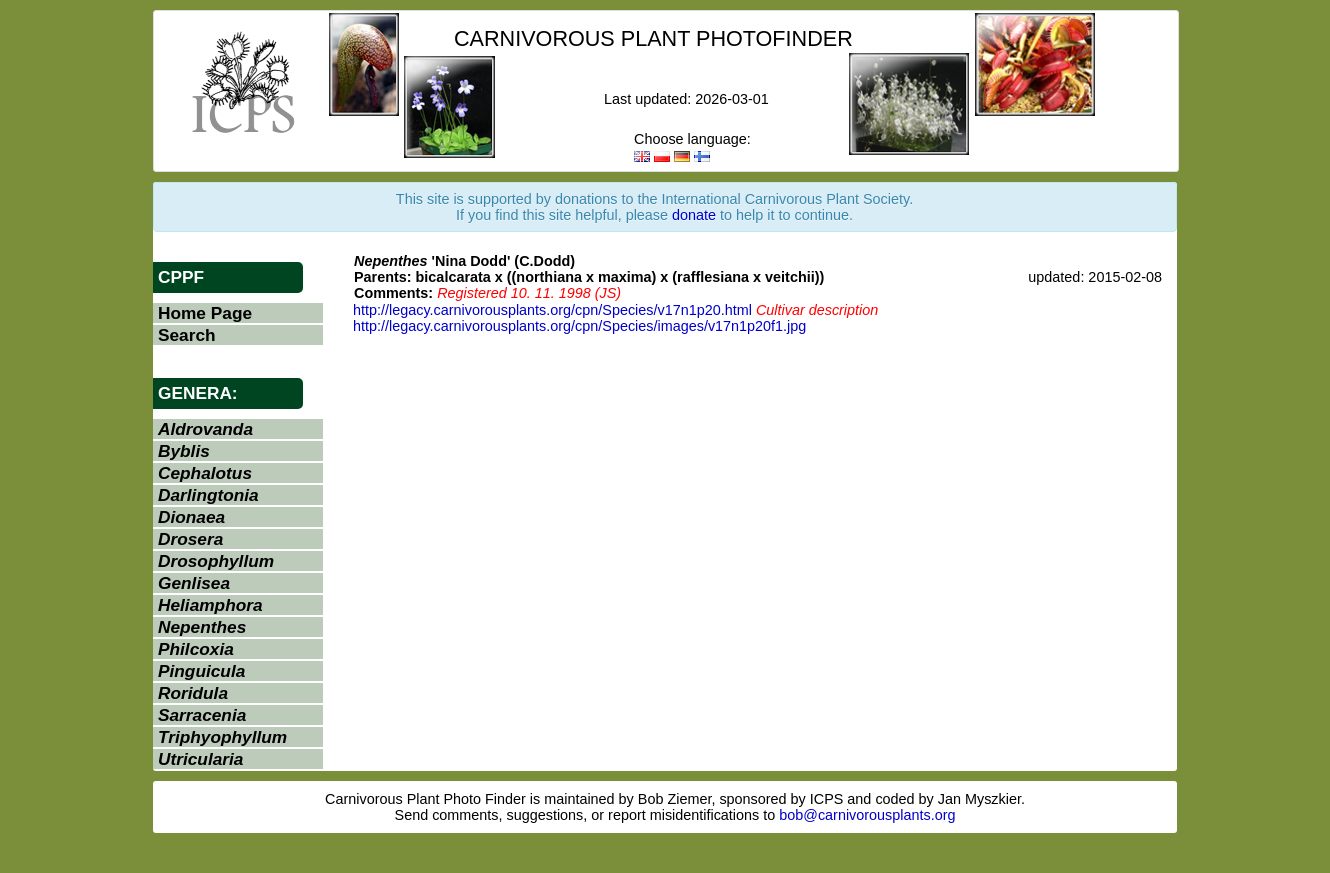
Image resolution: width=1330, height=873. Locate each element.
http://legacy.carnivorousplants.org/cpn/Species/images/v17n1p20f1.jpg (579, 326)
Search (187, 335)
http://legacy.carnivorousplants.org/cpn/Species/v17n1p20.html (552, 310)
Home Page (205, 313)
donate (694, 215)
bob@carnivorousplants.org (867, 815)
